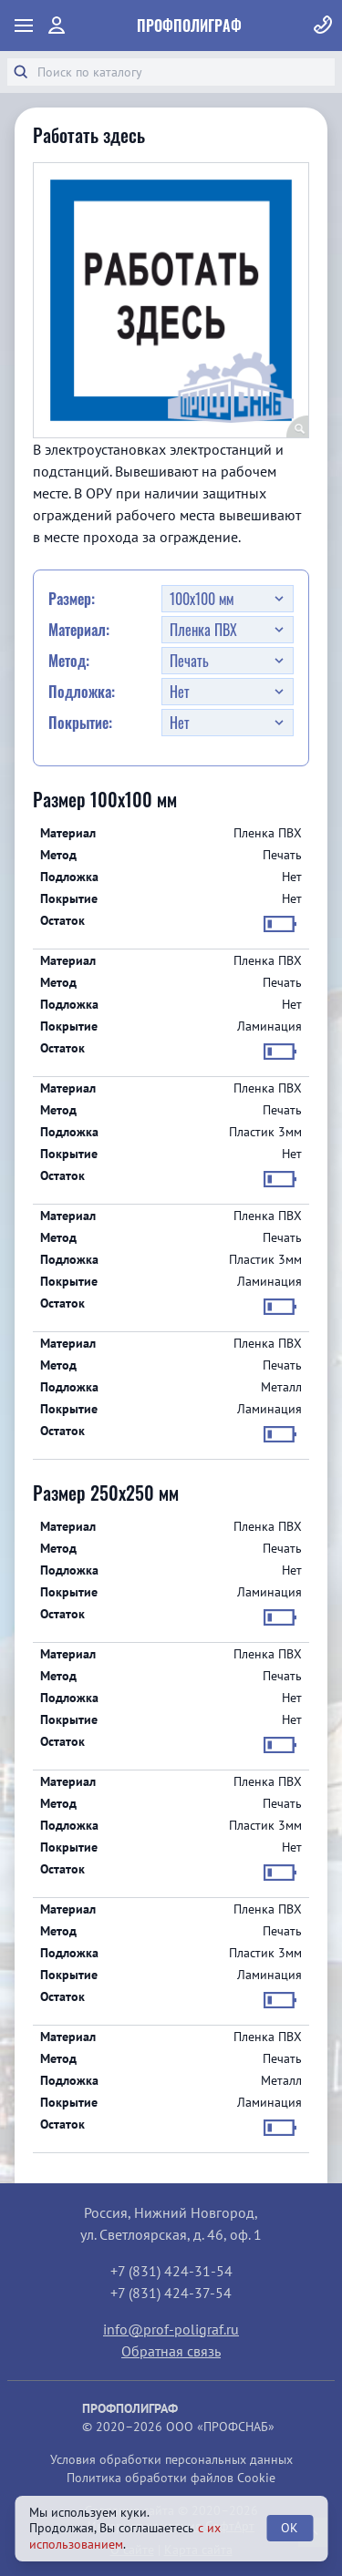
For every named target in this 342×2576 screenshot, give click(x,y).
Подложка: (81, 692)
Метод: (68, 661)
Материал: (78, 630)
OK (289, 2528)
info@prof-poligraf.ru (171, 2329)
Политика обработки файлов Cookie (171, 2477)
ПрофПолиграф (189, 25)
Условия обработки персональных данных (171, 2459)
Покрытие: (80, 723)
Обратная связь (171, 2351)
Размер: (71, 599)
